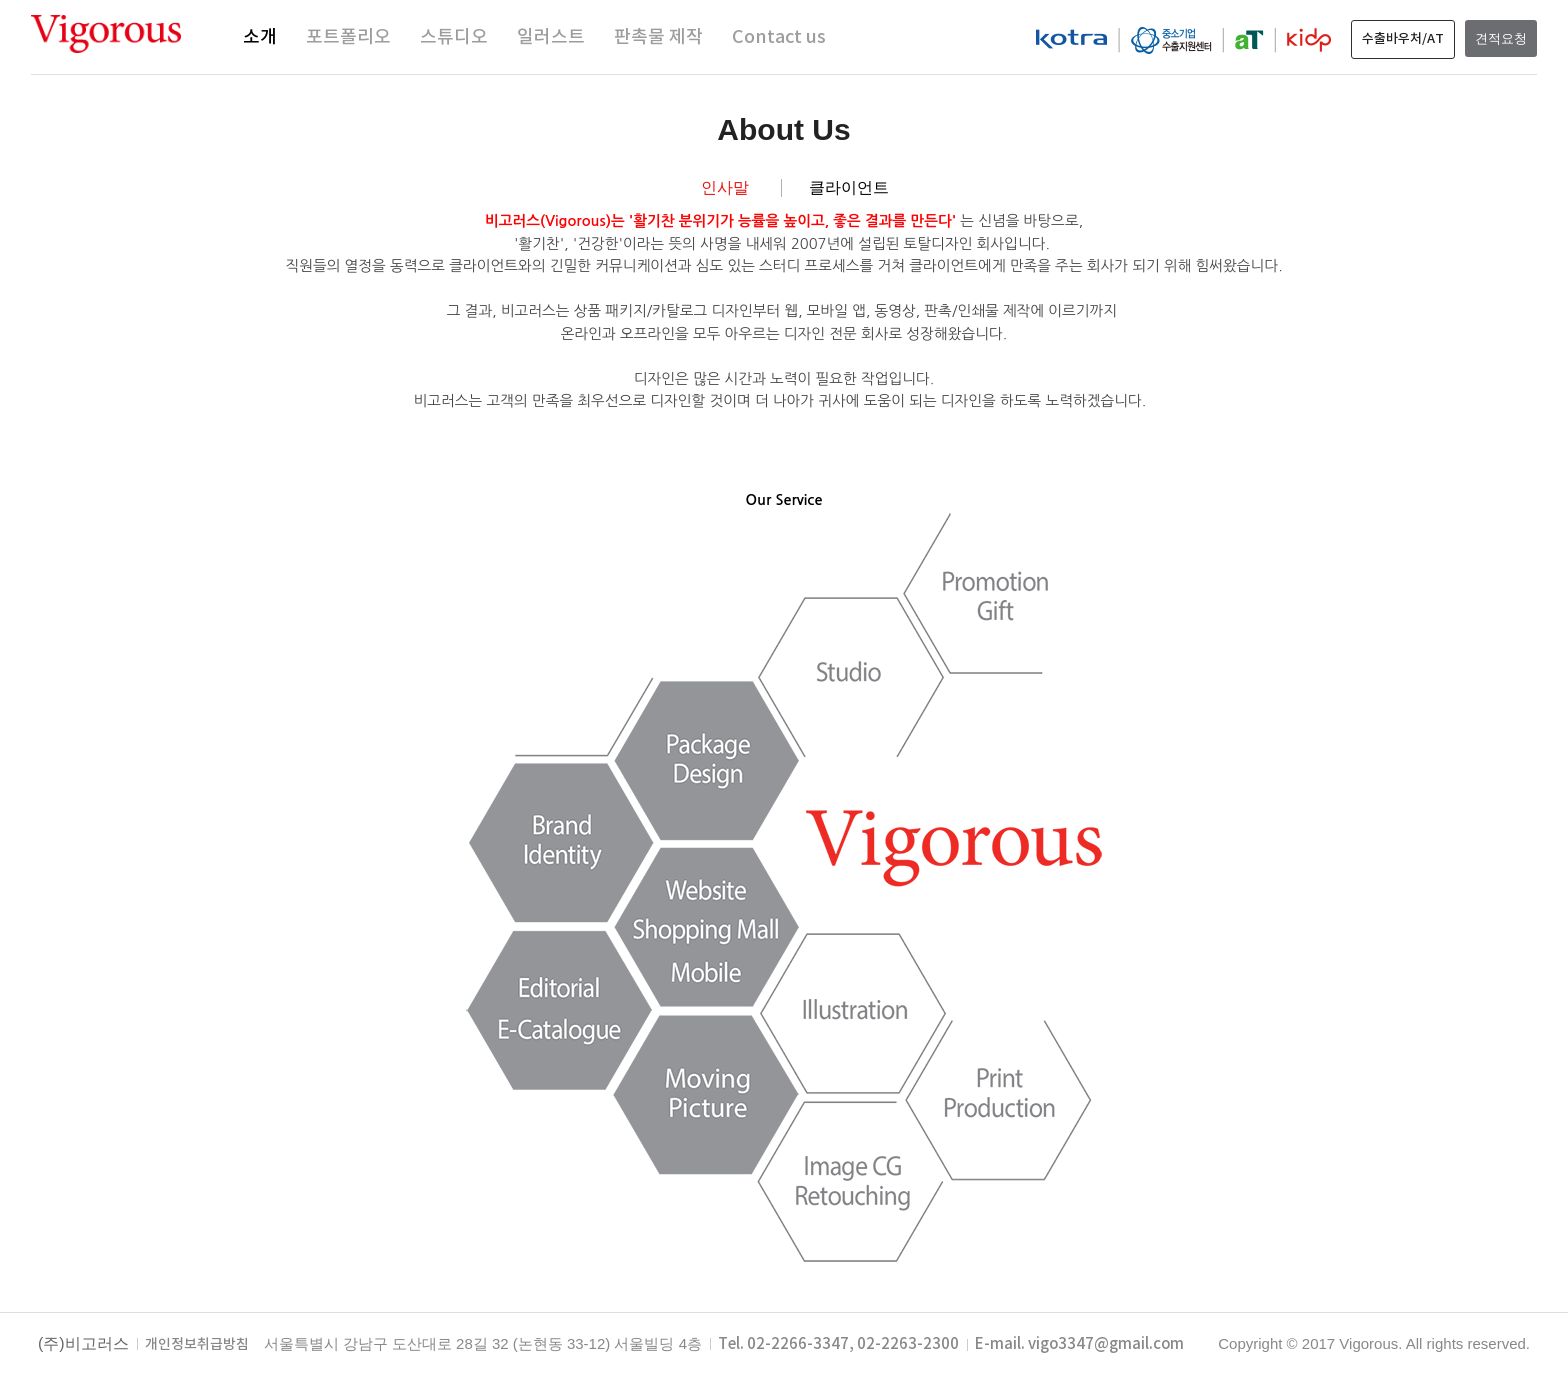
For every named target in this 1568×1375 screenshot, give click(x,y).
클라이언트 (849, 187)
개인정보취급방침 (197, 1345)
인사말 (725, 187)
